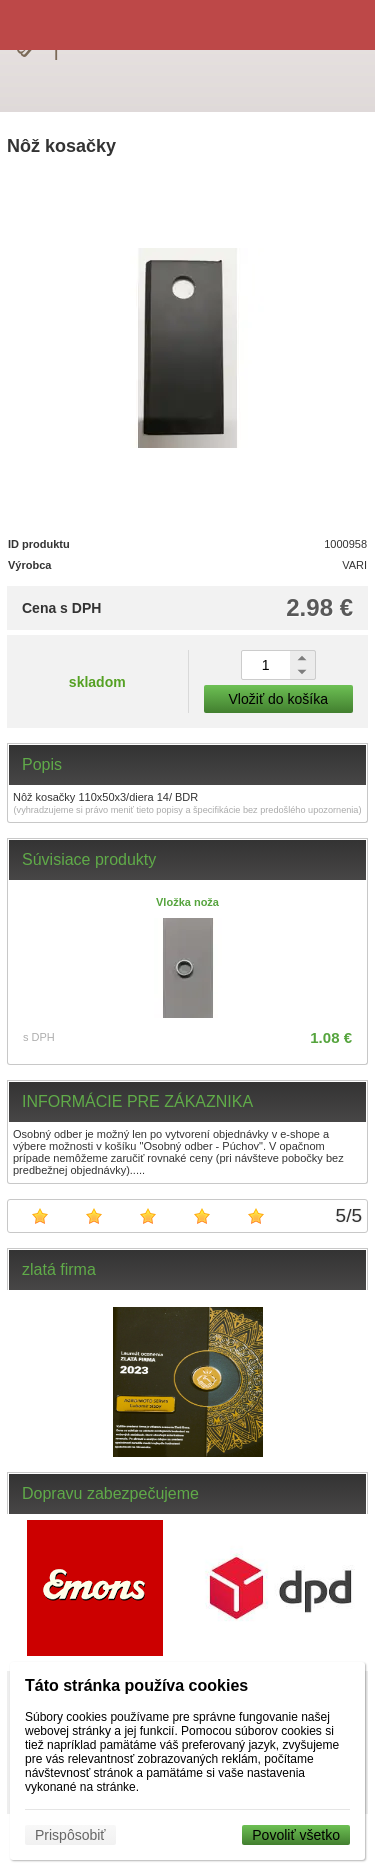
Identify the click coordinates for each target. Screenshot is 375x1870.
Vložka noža (187, 902)
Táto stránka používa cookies (136, 1685)
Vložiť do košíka (278, 699)
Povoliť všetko (296, 1835)
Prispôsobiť (70, 1835)
